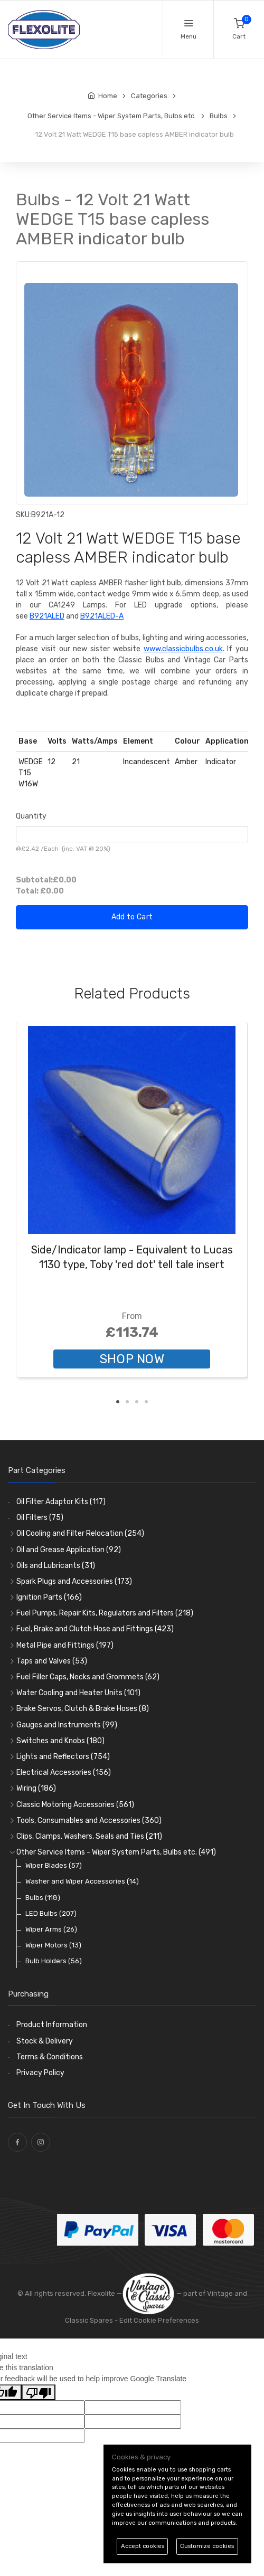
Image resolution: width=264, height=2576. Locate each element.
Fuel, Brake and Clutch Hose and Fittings (95, 1628)
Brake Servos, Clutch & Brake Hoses (82, 1708)
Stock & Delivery (44, 2041)
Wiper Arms (51, 1929)
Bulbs (42, 1898)
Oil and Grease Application (68, 1549)
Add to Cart (132, 916)
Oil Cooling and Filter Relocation (80, 1533)
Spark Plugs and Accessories (74, 1581)
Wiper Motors (53, 1945)
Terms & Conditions (49, 2056)
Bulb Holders (53, 1961)
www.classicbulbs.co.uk (183, 648)
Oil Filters (39, 1517)
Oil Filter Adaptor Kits (61, 1501)
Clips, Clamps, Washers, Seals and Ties (89, 1836)
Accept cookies (142, 2546)
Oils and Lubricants (55, 1565)
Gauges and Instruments (66, 1724)
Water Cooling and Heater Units (78, 1692)
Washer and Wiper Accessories (82, 1881)
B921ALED (47, 616)
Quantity (31, 816)
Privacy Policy (40, 2072)
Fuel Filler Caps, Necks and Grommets (87, 1676)
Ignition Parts (49, 1597)
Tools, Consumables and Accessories (89, 1820)
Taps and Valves (51, 1661)
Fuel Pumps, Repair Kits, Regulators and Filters (104, 1613)
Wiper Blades (53, 1865)
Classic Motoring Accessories (75, 1804)
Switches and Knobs (60, 1740)
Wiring (36, 1788)
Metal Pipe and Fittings (65, 1645)
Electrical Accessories (63, 1772)
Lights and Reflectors (63, 1756)
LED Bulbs (51, 1913)
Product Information (51, 2024)
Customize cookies (207, 2546)
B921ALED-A (102, 616)
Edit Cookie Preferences (159, 2320)
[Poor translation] (38, 2392)
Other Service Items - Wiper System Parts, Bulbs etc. (116, 1852)
